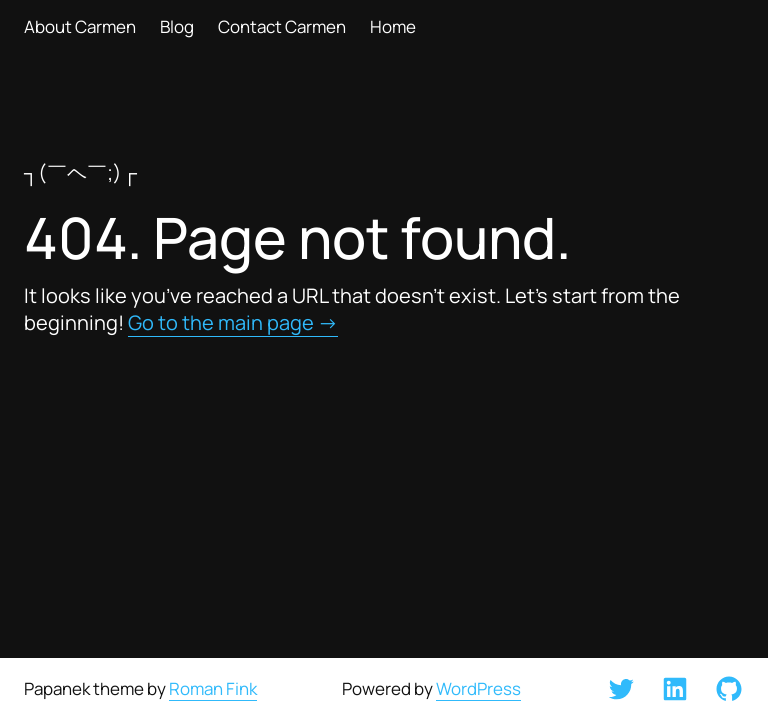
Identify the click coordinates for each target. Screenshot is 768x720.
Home (393, 27)
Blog (177, 27)
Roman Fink (213, 688)
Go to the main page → (233, 322)
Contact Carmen (282, 27)
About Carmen (80, 27)
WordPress (478, 688)
